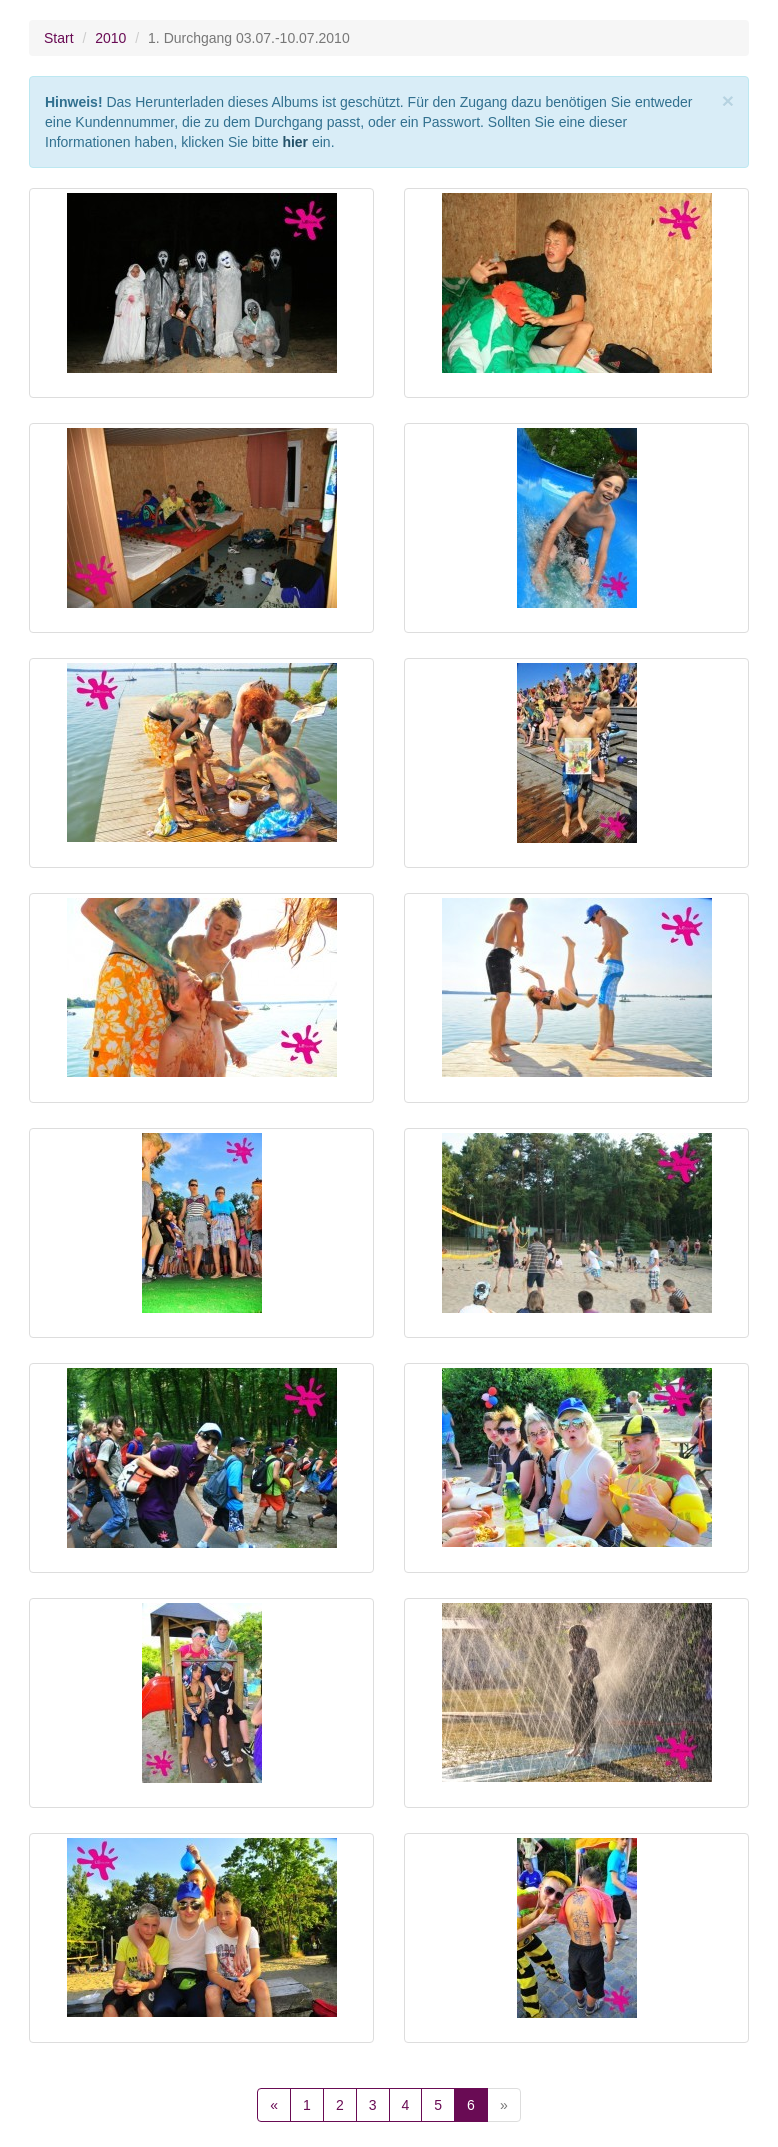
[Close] (728, 100)
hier (295, 142)
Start (59, 38)
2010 (110, 38)
